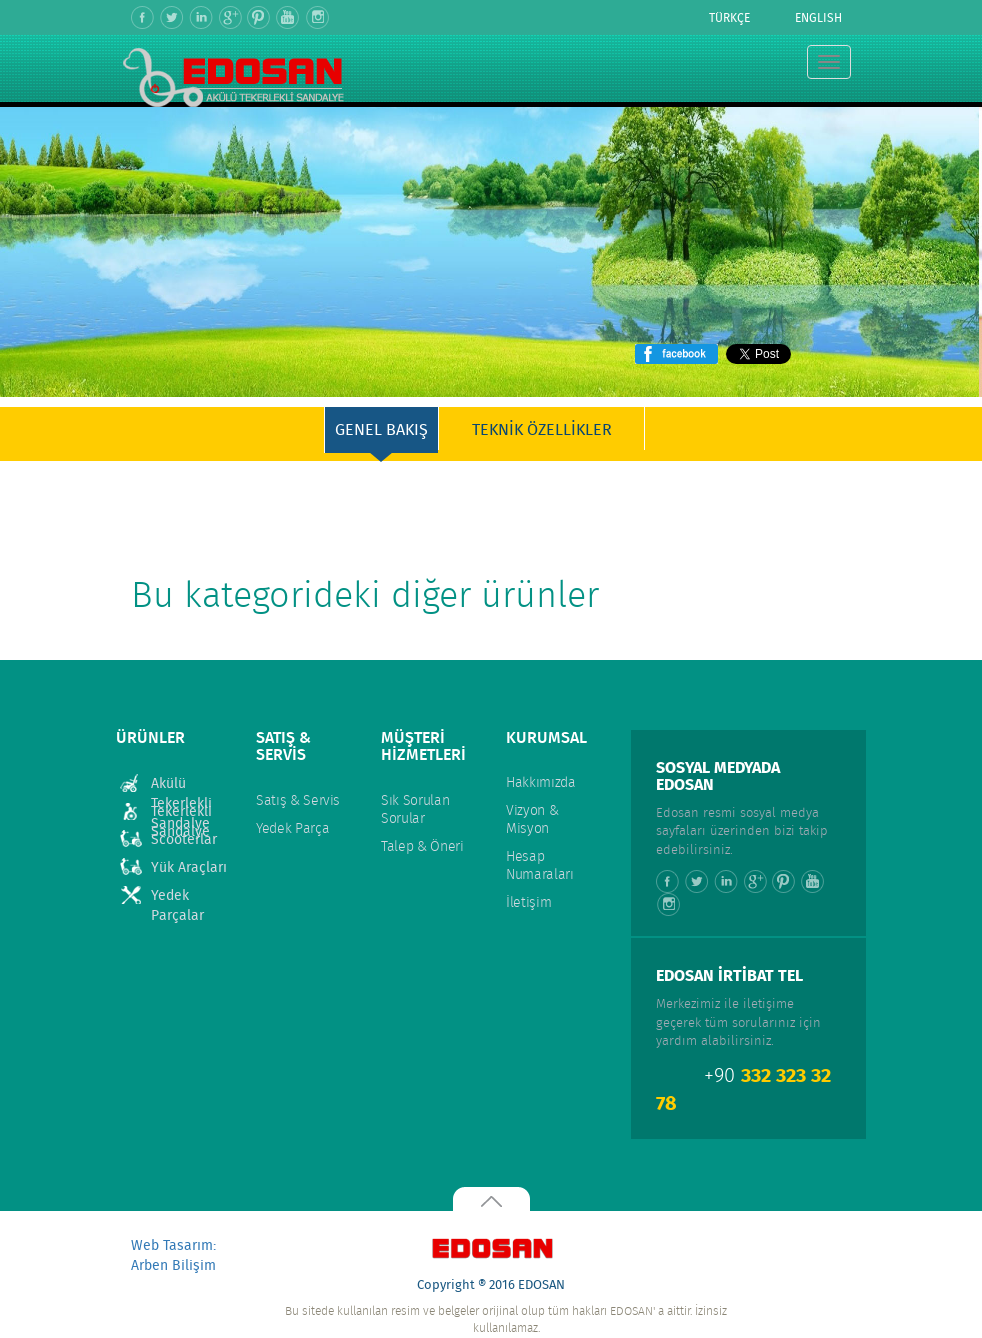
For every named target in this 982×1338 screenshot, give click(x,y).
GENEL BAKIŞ (381, 430)
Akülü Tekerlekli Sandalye (181, 784)
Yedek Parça (292, 829)
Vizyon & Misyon (532, 820)
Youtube (288, 17)
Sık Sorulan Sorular (415, 810)
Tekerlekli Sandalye (181, 812)
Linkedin (201, 17)
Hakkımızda (541, 783)
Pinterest (259, 17)
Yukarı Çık (491, 1199)
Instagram (317, 17)
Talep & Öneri (422, 847)
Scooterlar (184, 840)
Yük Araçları (189, 868)
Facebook (143, 17)
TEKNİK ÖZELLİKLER (542, 430)
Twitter (172, 17)
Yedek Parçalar (177, 896)
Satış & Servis (298, 801)
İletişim (528, 903)
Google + (230, 17)
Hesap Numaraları (540, 866)
